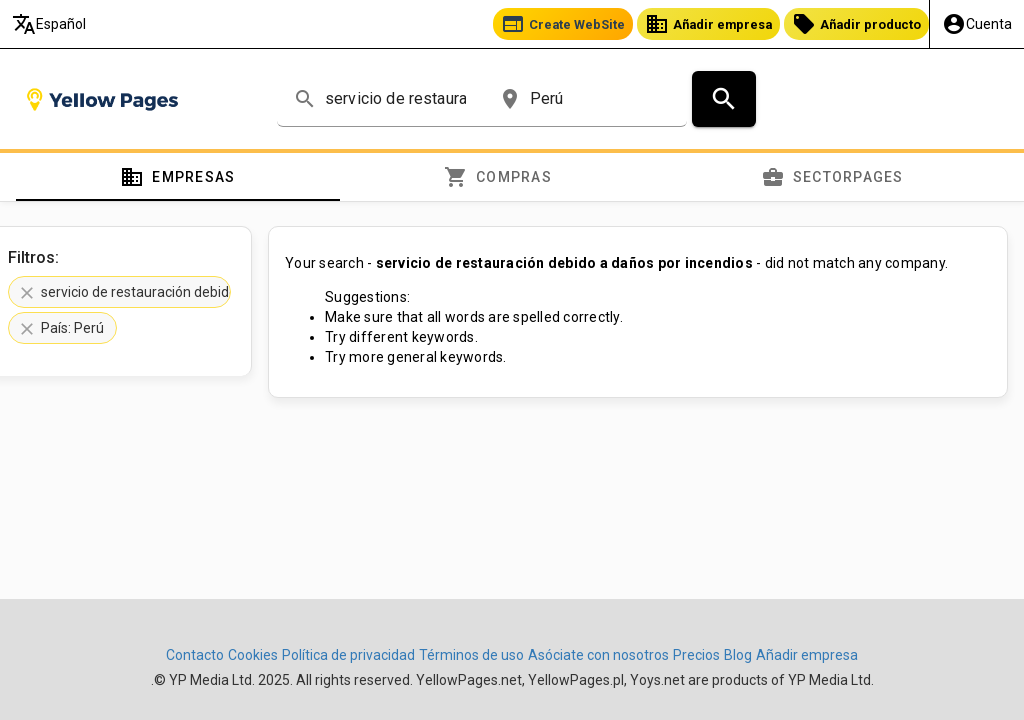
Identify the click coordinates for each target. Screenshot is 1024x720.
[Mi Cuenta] (977, 24)
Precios (696, 655)
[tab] (178, 177)
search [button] (305, 99)
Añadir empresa (708, 24)
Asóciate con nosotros (598, 655)
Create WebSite (563, 24)
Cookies (253, 655)
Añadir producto (856, 24)
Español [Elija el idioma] (49, 24)
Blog (738, 655)
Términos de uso (471, 655)
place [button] (510, 99)
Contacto (195, 655)
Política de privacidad (348, 655)
